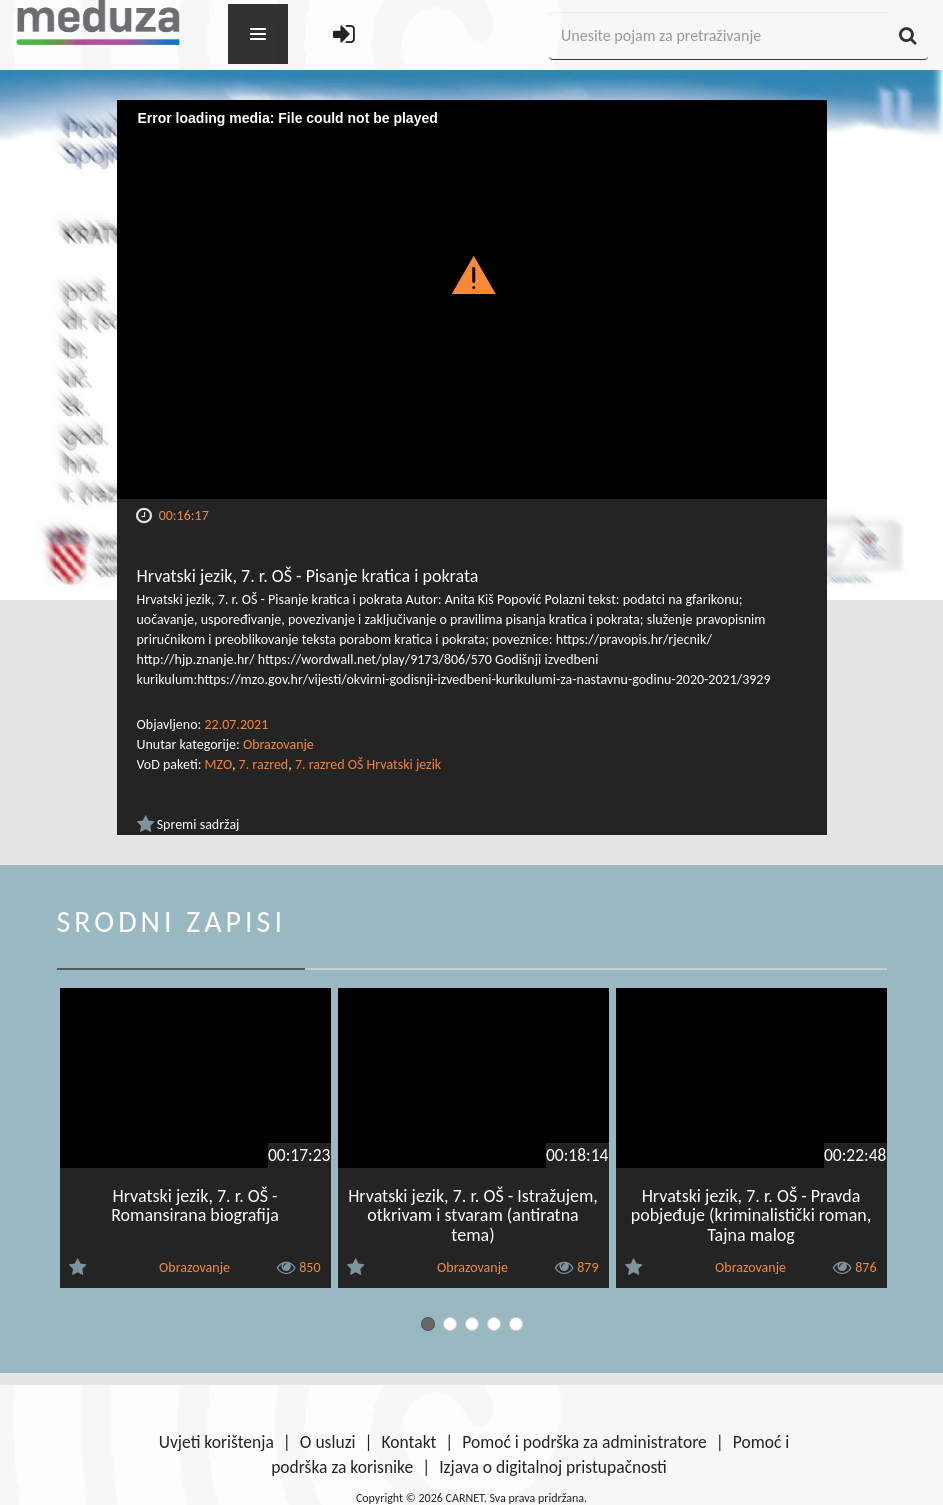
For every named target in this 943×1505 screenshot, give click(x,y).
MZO (218, 764)
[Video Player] (472, 299)
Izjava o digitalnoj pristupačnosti (553, 1467)
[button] (471, 274)
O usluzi (328, 1442)
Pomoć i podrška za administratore (584, 1442)
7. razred (264, 764)
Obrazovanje (278, 744)
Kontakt (409, 1442)
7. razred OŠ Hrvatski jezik (368, 764)
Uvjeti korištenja (216, 1442)
